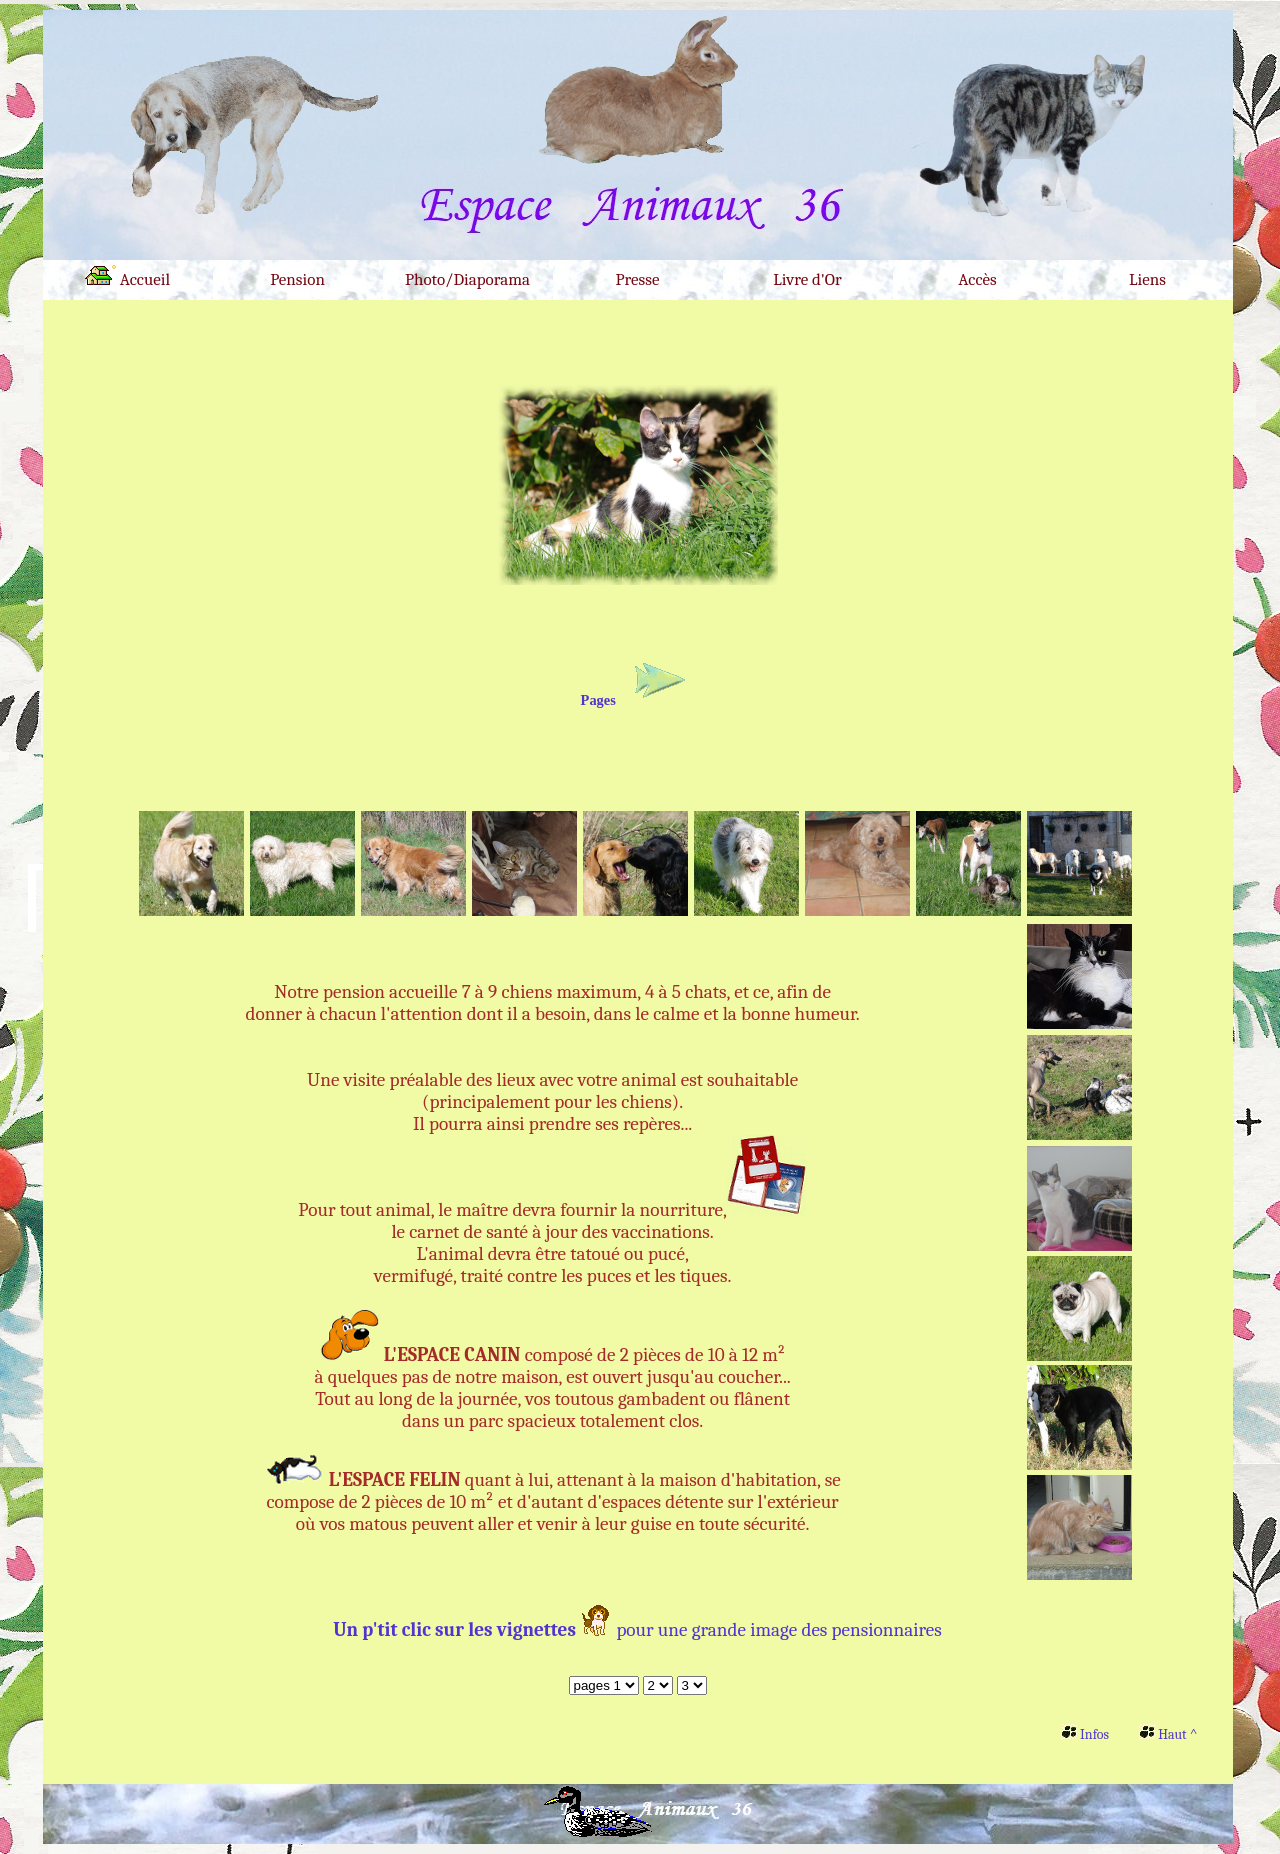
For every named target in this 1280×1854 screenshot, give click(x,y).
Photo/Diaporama (467, 279)
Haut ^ (1168, 1734)
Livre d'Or (807, 279)
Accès (977, 279)
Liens (1147, 279)
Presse (638, 279)
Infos (1085, 1734)
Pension (297, 279)
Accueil (127, 277)
